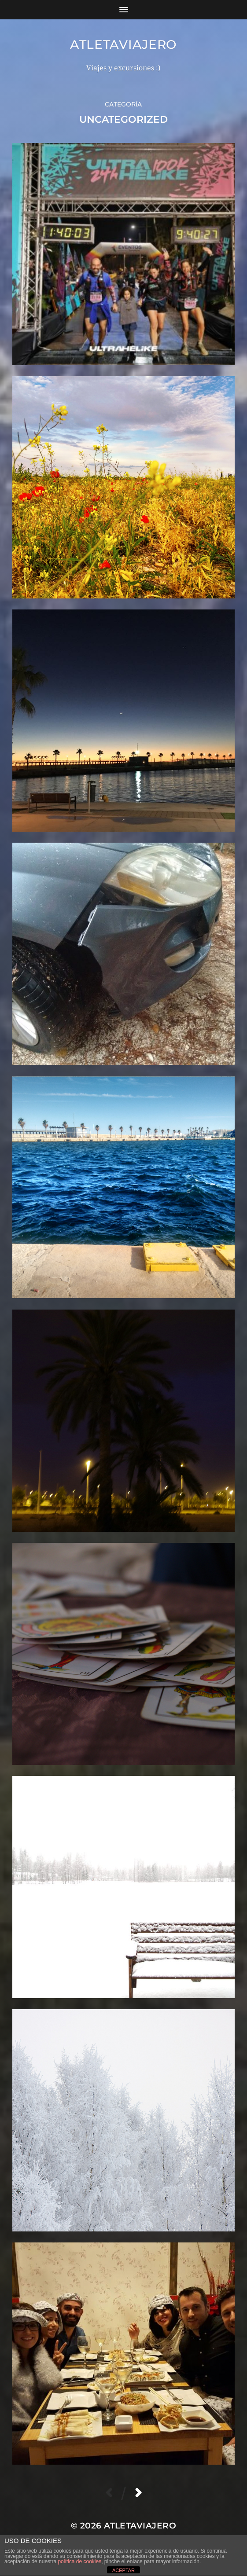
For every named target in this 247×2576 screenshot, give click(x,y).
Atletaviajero (123, 44)
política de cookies (79, 2561)
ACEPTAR (123, 2570)
